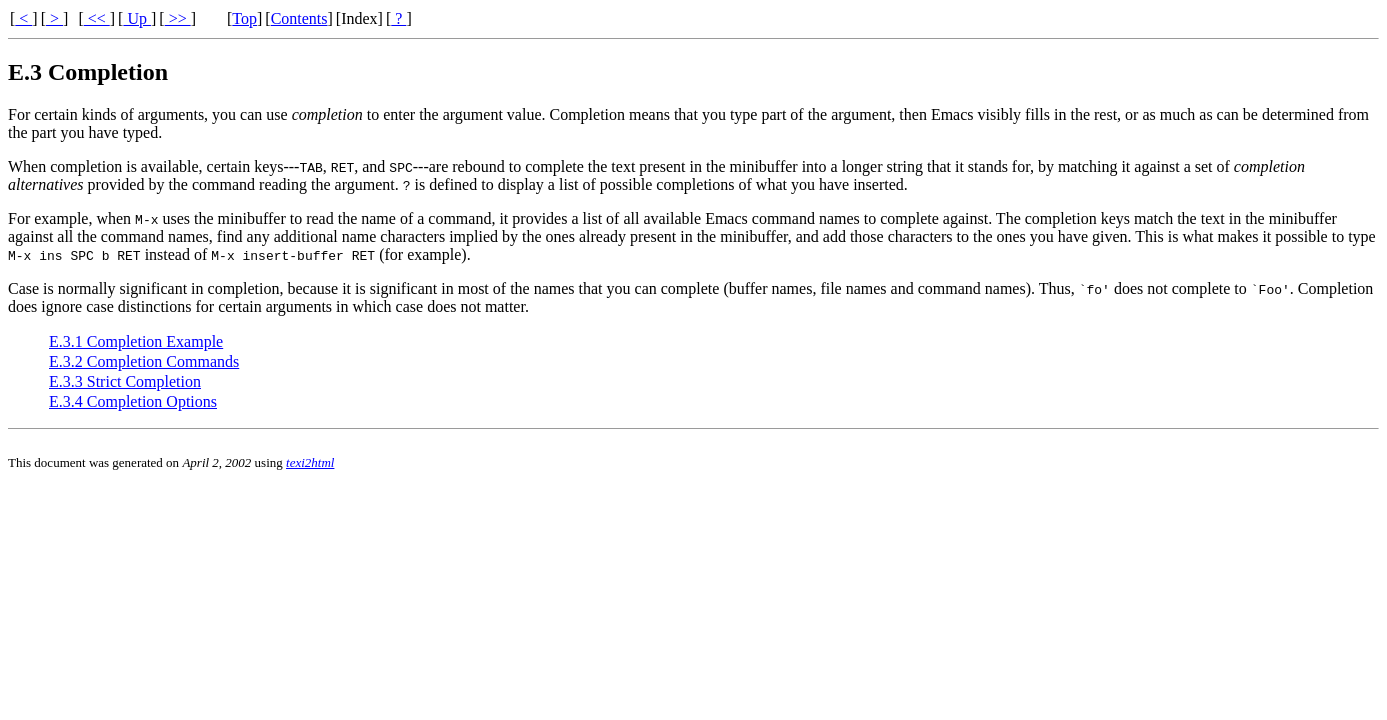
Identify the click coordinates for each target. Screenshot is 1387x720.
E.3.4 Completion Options (133, 401)
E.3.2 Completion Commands (144, 361)
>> (178, 18)
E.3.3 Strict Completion (125, 381)
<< (97, 18)
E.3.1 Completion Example (136, 341)
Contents (299, 18)
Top (244, 18)
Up (137, 18)
